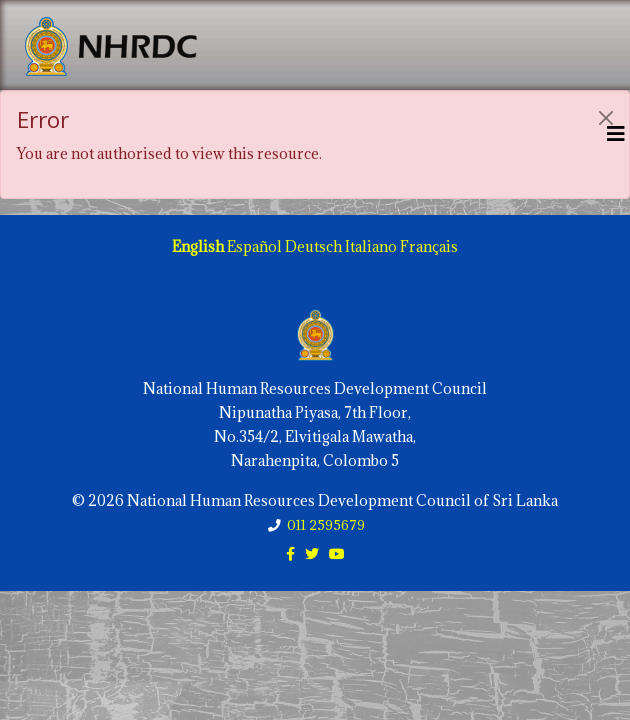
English (198, 246)
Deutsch (313, 246)
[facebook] (290, 553)
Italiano (371, 246)
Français (429, 246)
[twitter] (312, 553)
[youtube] (337, 553)
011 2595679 (326, 525)
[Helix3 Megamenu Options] (616, 133)
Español (254, 246)
